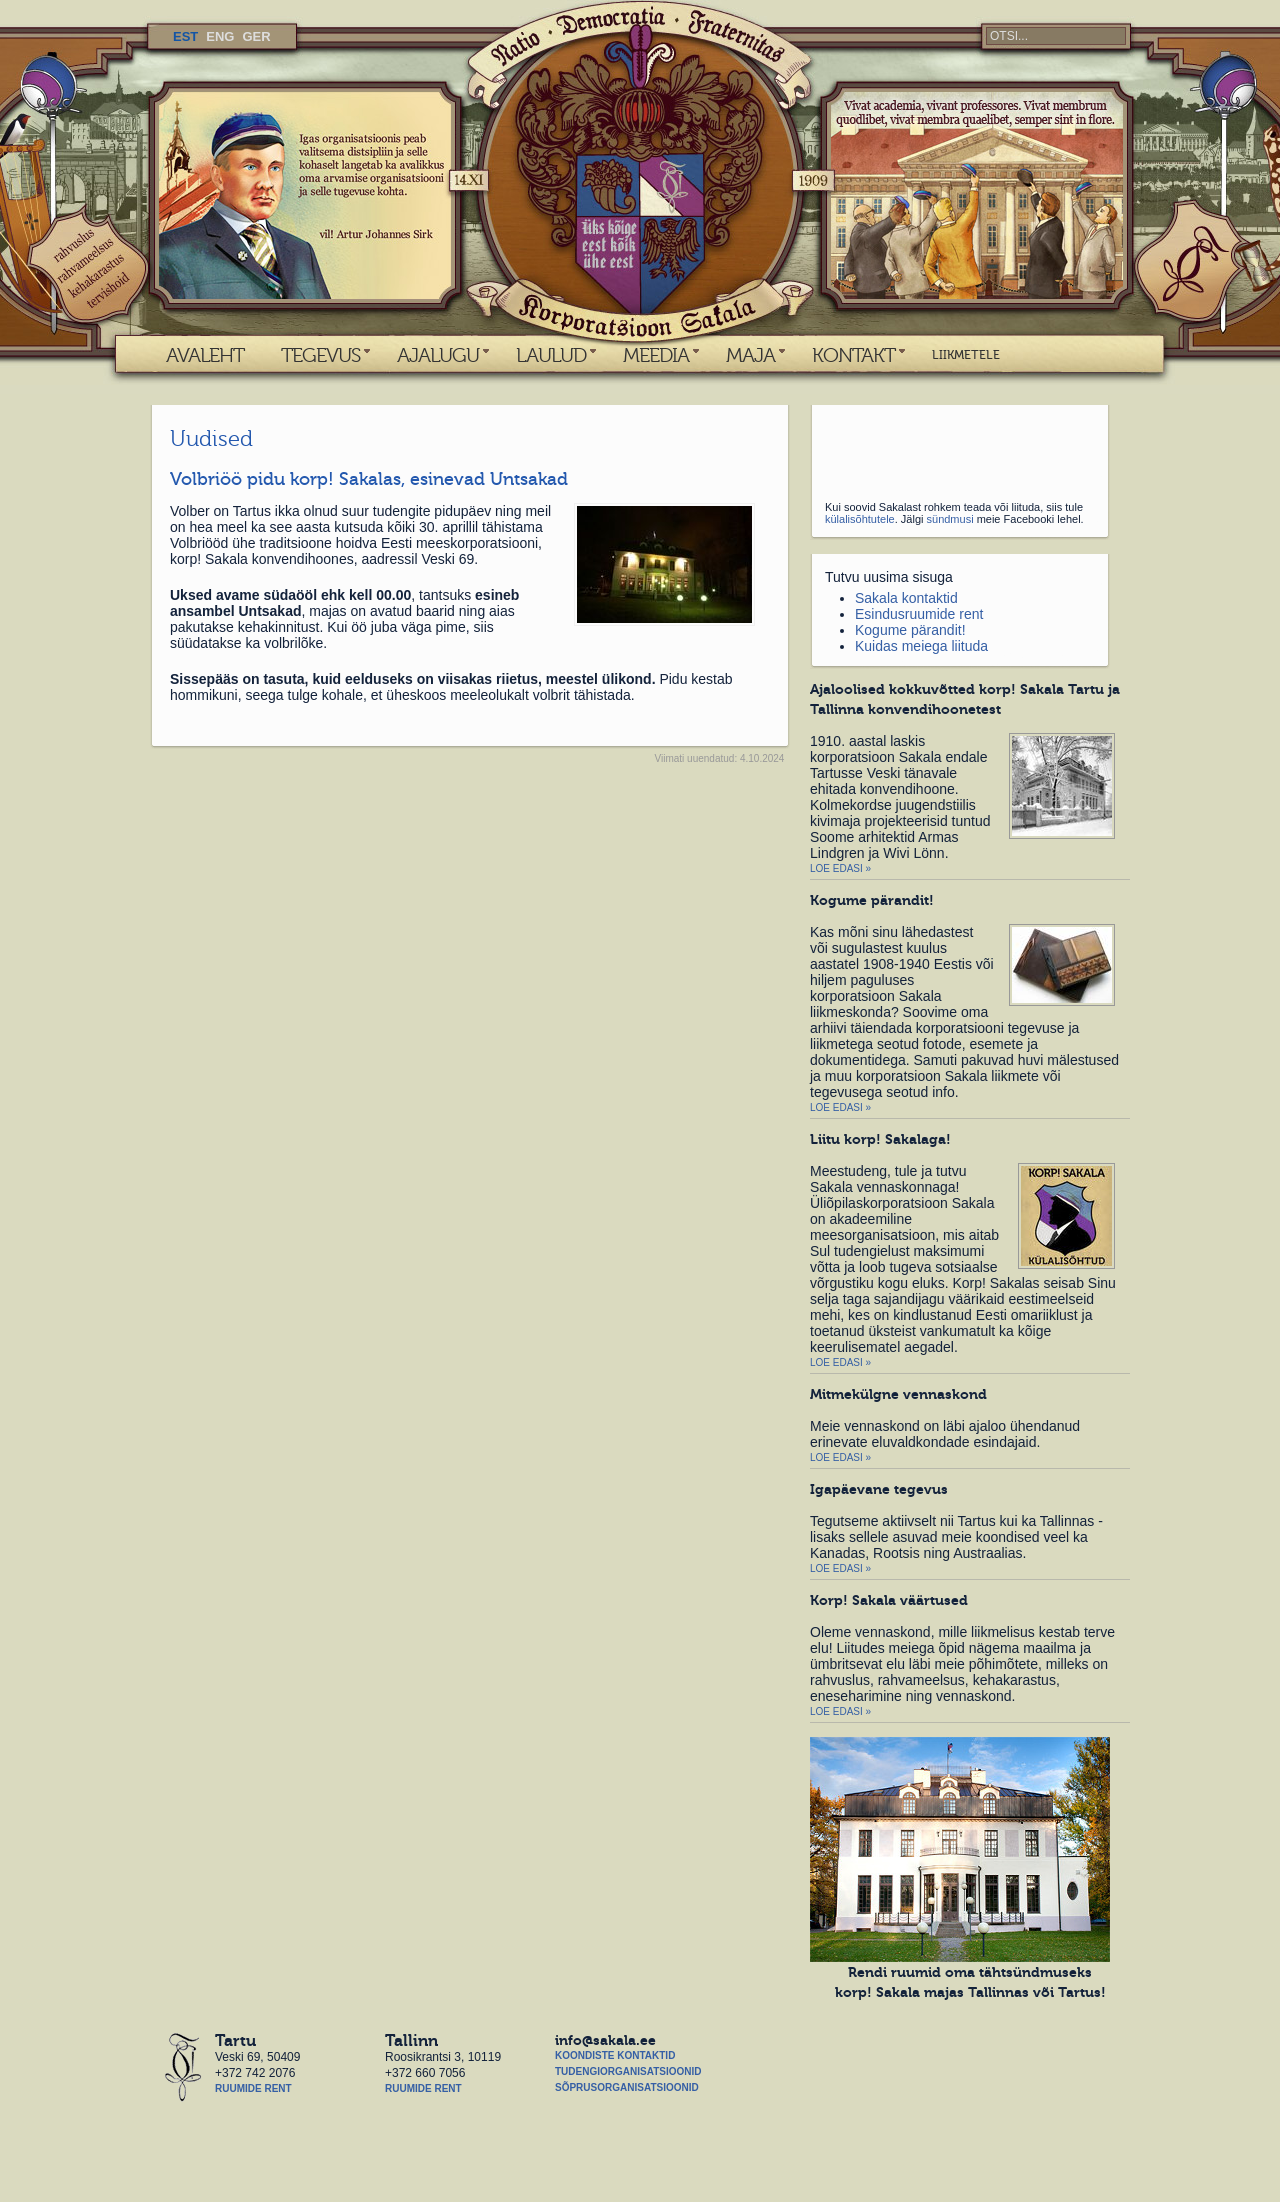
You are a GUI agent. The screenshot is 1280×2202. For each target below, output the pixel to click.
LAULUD (551, 355)
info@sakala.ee (605, 2040)
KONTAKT (853, 355)
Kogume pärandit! (910, 630)
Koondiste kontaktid (615, 2055)
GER (256, 36)
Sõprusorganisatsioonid (627, 2087)
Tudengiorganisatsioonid (628, 2071)
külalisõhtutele (860, 519)
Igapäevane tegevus (879, 1489)
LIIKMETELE (966, 355)
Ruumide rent (253, 2088)
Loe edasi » (840, 868)
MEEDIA (656, 355)
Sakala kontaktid (906, 598)
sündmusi (950, 519)
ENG (220, 36)
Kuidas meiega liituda (921, 646)
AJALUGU (438, 355)
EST (185, 36)
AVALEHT (205, 355)
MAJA (750, 355)
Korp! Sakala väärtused (889, 1600)
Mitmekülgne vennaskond (898, 1394)
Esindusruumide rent (919, 614)
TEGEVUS (320, 355)
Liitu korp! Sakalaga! (880, 1139)
